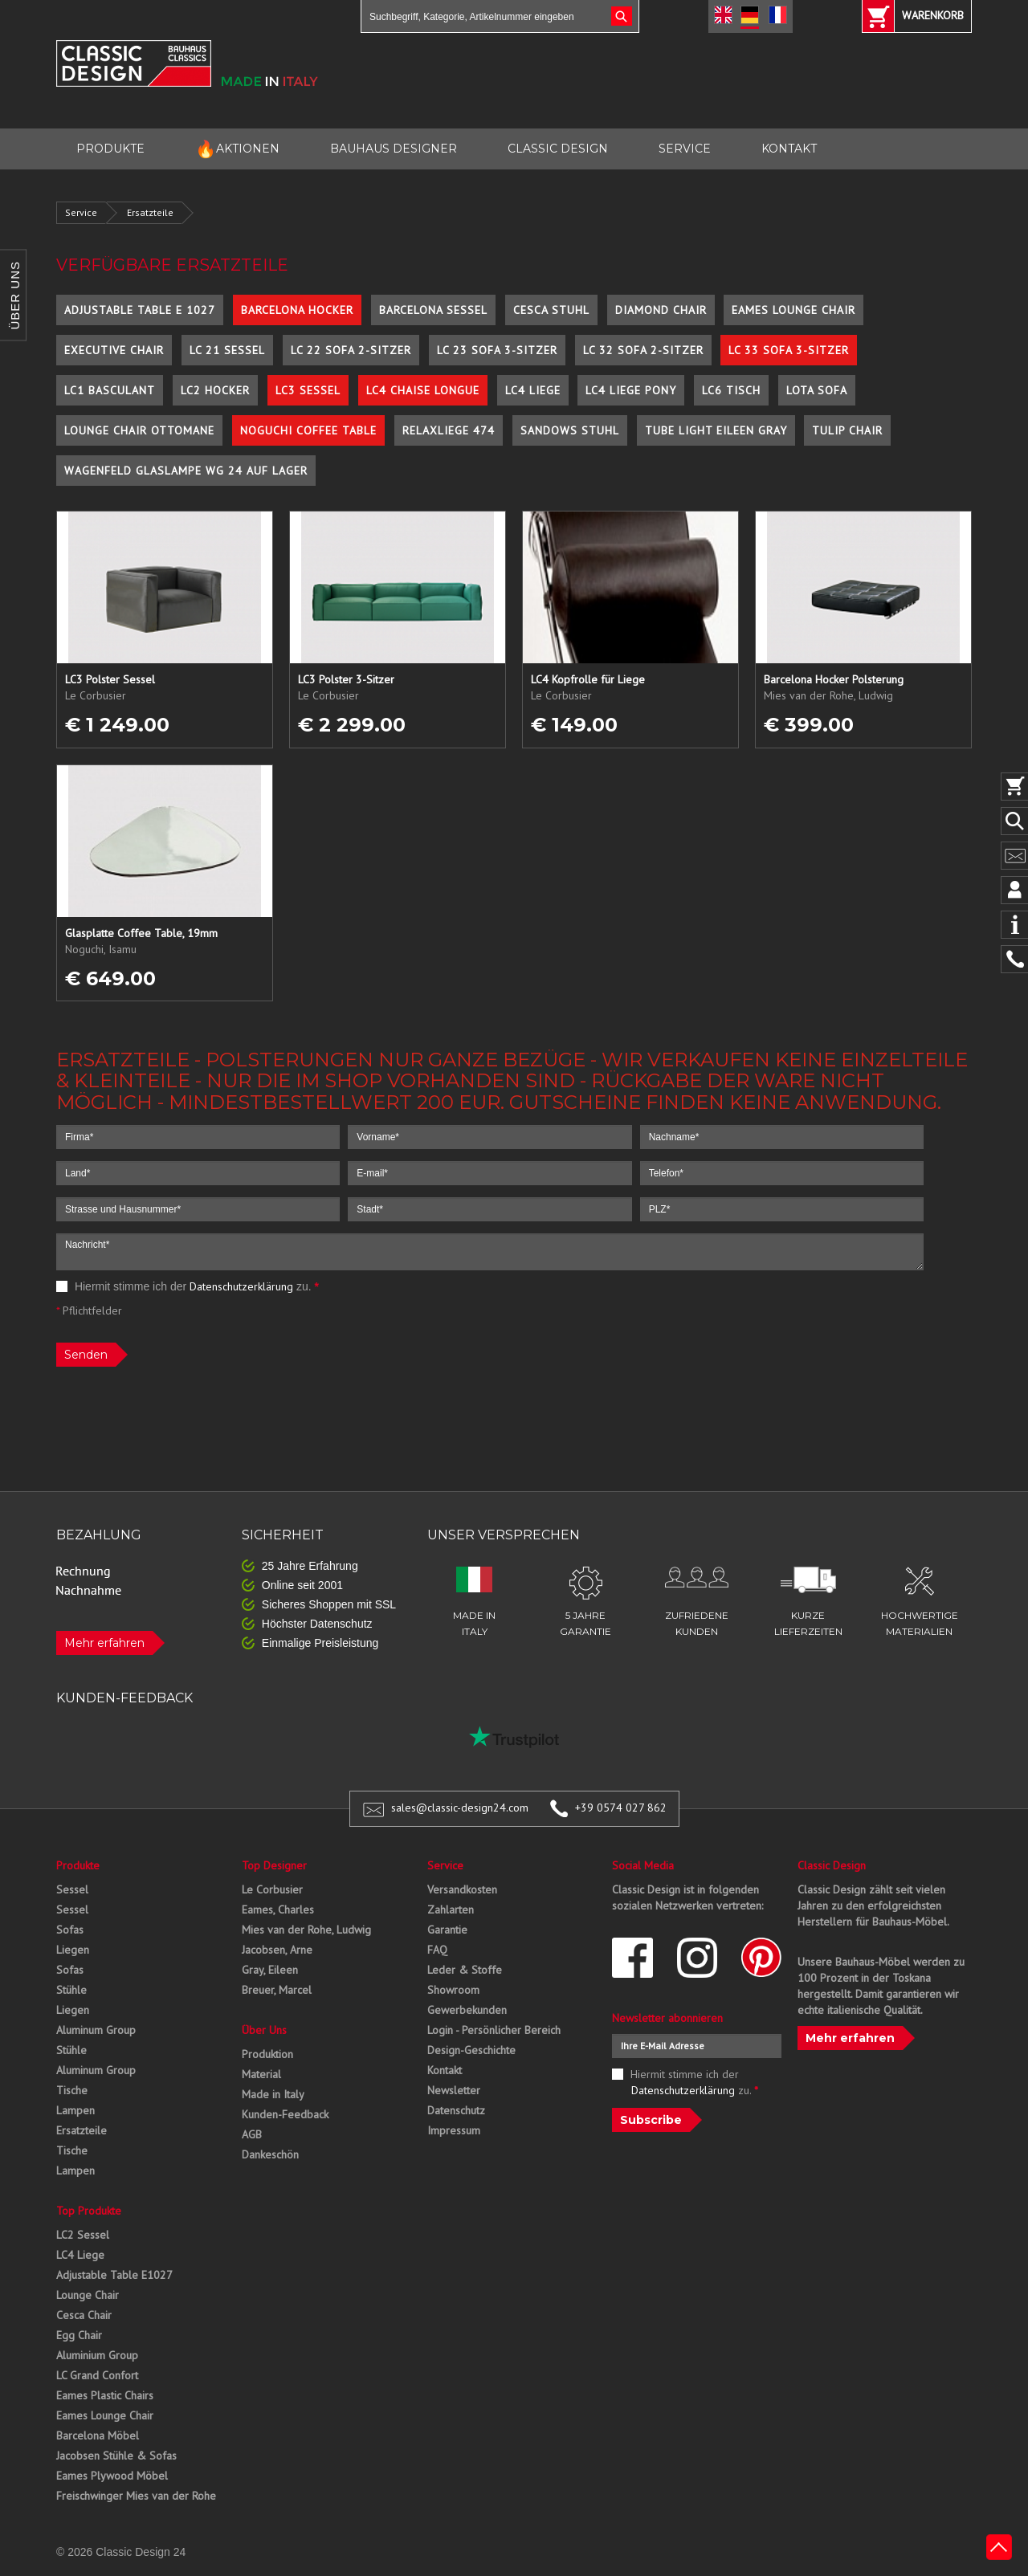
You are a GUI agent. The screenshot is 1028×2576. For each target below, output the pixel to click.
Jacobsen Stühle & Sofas (116, 2455)
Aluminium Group (97, 2355)
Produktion (267, 2054)
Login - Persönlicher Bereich (494, 2030)
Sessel (72, 1889)
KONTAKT (789, 148)
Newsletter (453, 2090)
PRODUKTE (110, 148)
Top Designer (274, 1865)
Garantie (447, 1929)
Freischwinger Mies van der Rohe (136, 2495)
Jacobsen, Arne (277, 1949)
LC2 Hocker (215, 390)
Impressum (453, 2130)
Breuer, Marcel (277, 1990)
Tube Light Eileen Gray (716, 430)
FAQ (437, 1949)
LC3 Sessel (308, 390)
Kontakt (444, 2070)
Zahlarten (450, 1909)
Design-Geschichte (471, 2050)
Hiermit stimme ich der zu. (187, 1286)
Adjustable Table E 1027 (139, 310)
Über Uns (264, 2030)
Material (261, 2074)
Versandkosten (462, 1889)
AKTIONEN (237, 149)
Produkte (78, 1865)
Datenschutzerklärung (241, 1286)
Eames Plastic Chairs (104, 2395)
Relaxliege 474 (448, 430)
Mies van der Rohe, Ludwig (306, 1929)
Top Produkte (88, 2210)
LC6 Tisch (731, 390)
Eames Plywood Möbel (112, 2475)
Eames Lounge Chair (793, 310)
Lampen (75, 2110)
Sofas (70, 1929)
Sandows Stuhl (569, 430)
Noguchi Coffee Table (308, 430)
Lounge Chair (87, 2295)
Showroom (453, 1990)
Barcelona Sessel (433, 310)
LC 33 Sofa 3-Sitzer (788, 350)
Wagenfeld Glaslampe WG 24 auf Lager (186, 470)
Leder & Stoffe (464, 1970)
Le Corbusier (272, 1889)
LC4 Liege (533, 390)
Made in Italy (273, 2094)
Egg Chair (79, 2335)
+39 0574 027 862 (621, 1807)
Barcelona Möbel (97, 2435)
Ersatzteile (150, 212)
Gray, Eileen (270, 1970)
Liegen (72, 1949)
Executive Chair (114, 350)
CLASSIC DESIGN (558, 148)
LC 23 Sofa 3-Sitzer (497, 350)
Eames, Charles (278, 1909)
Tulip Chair (847, 430)
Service (81, 212)
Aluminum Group (96, 2030)
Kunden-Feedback (285, 2114)
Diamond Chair (661, 310)
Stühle (71, 1990)
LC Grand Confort (97, 2375)
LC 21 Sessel (227, 350)
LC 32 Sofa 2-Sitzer (643, 350)
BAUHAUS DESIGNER (393, 148)
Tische (72, 2090)
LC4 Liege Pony (630, 390)
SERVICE (685, 148)
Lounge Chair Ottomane (139, 430)
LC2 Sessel (82, 2235)
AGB (252, 2134)
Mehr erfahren (104, 1643)
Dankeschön (270, 2154)
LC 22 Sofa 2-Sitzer (351, 350)
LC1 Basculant (109, 390)
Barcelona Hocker (297, 310)
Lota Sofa (816, 390)
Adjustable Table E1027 (114, 2275)
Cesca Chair (84, 2315)
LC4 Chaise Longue (422, 390)
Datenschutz (456, 2110)
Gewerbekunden (467, 2010)
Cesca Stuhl (551, 310)
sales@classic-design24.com (459, 1807)
